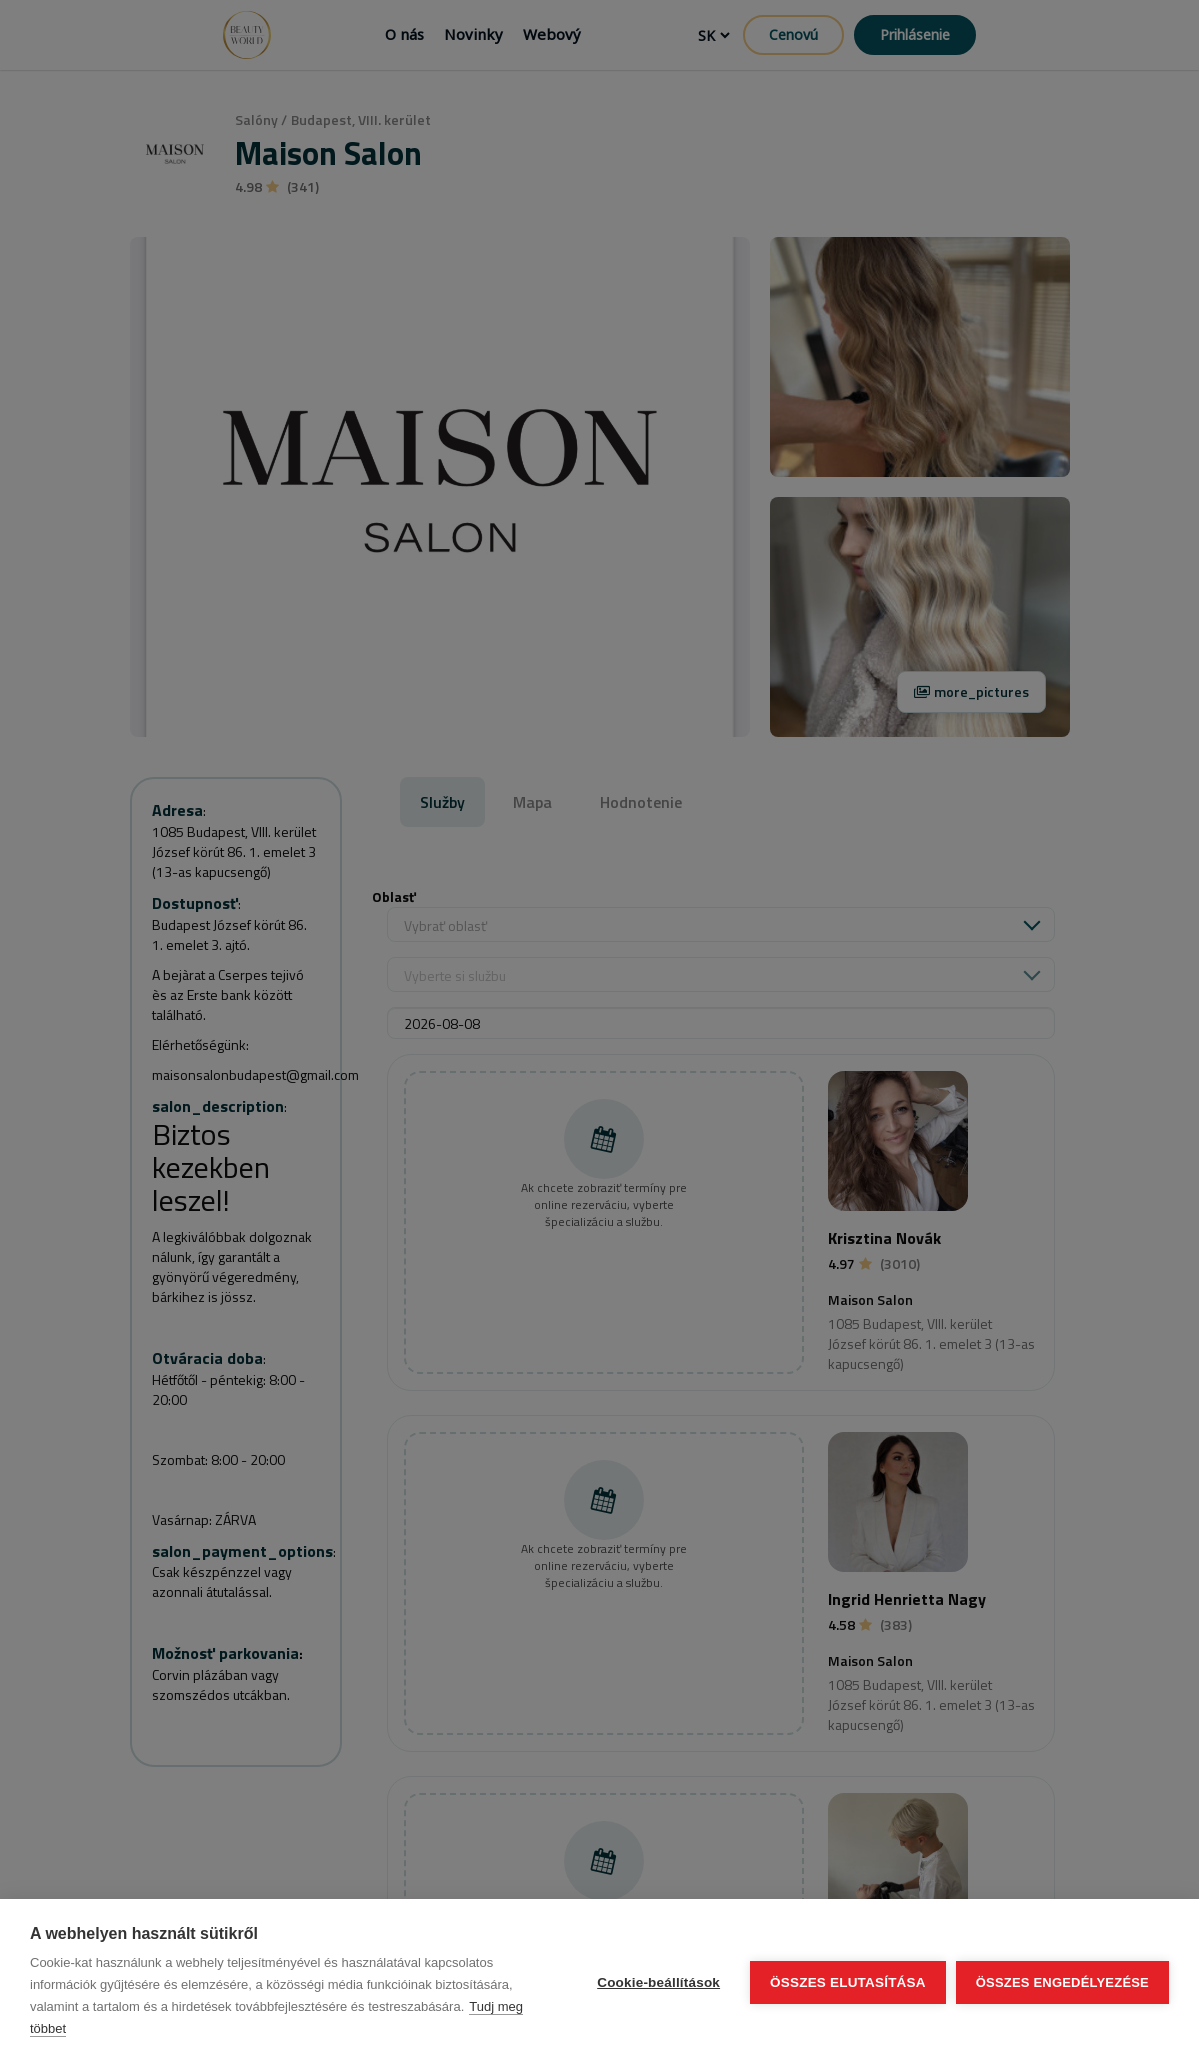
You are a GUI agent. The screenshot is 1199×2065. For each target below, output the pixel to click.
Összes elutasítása (848, 1982)
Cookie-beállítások (658, 1982)
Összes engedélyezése (1062, 1982)
